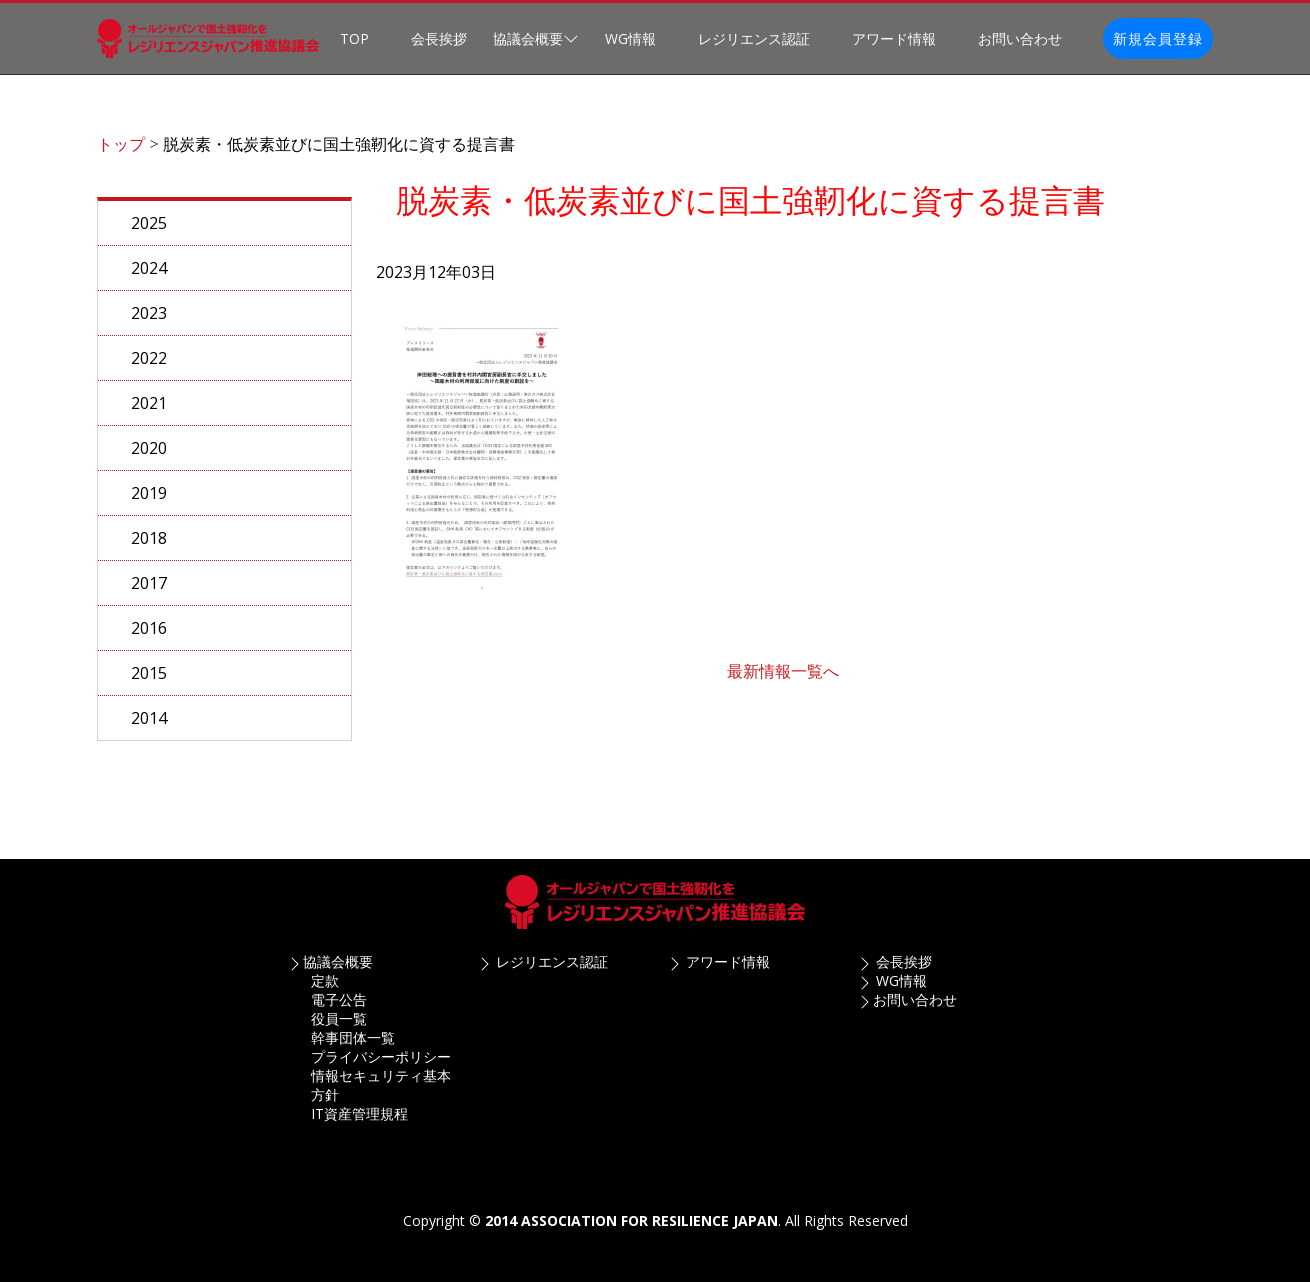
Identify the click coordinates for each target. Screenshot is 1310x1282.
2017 (149, 593)
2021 (149, 413)
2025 (149, 233)
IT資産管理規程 (359, 1113)
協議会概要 (338, 961)
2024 (149, 278)
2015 (149, 683)
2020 (149, 458)
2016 (149, 638)
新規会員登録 (1158, 38)
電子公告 (339, 999)
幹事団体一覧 (353, 1037)
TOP (354, 38)
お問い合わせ (1020, 38)
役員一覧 (339, 1018)
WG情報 (630, 38)
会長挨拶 (439, 38)
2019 (149, 503)
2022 (149, 368)
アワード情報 (894, 38)
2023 (149, 323)
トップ (121, 153)
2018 (149, 548)
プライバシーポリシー (381, 1056)
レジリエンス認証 (754, 38)
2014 (149, 728)
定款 (325, 980)
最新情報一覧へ (783, 681)
